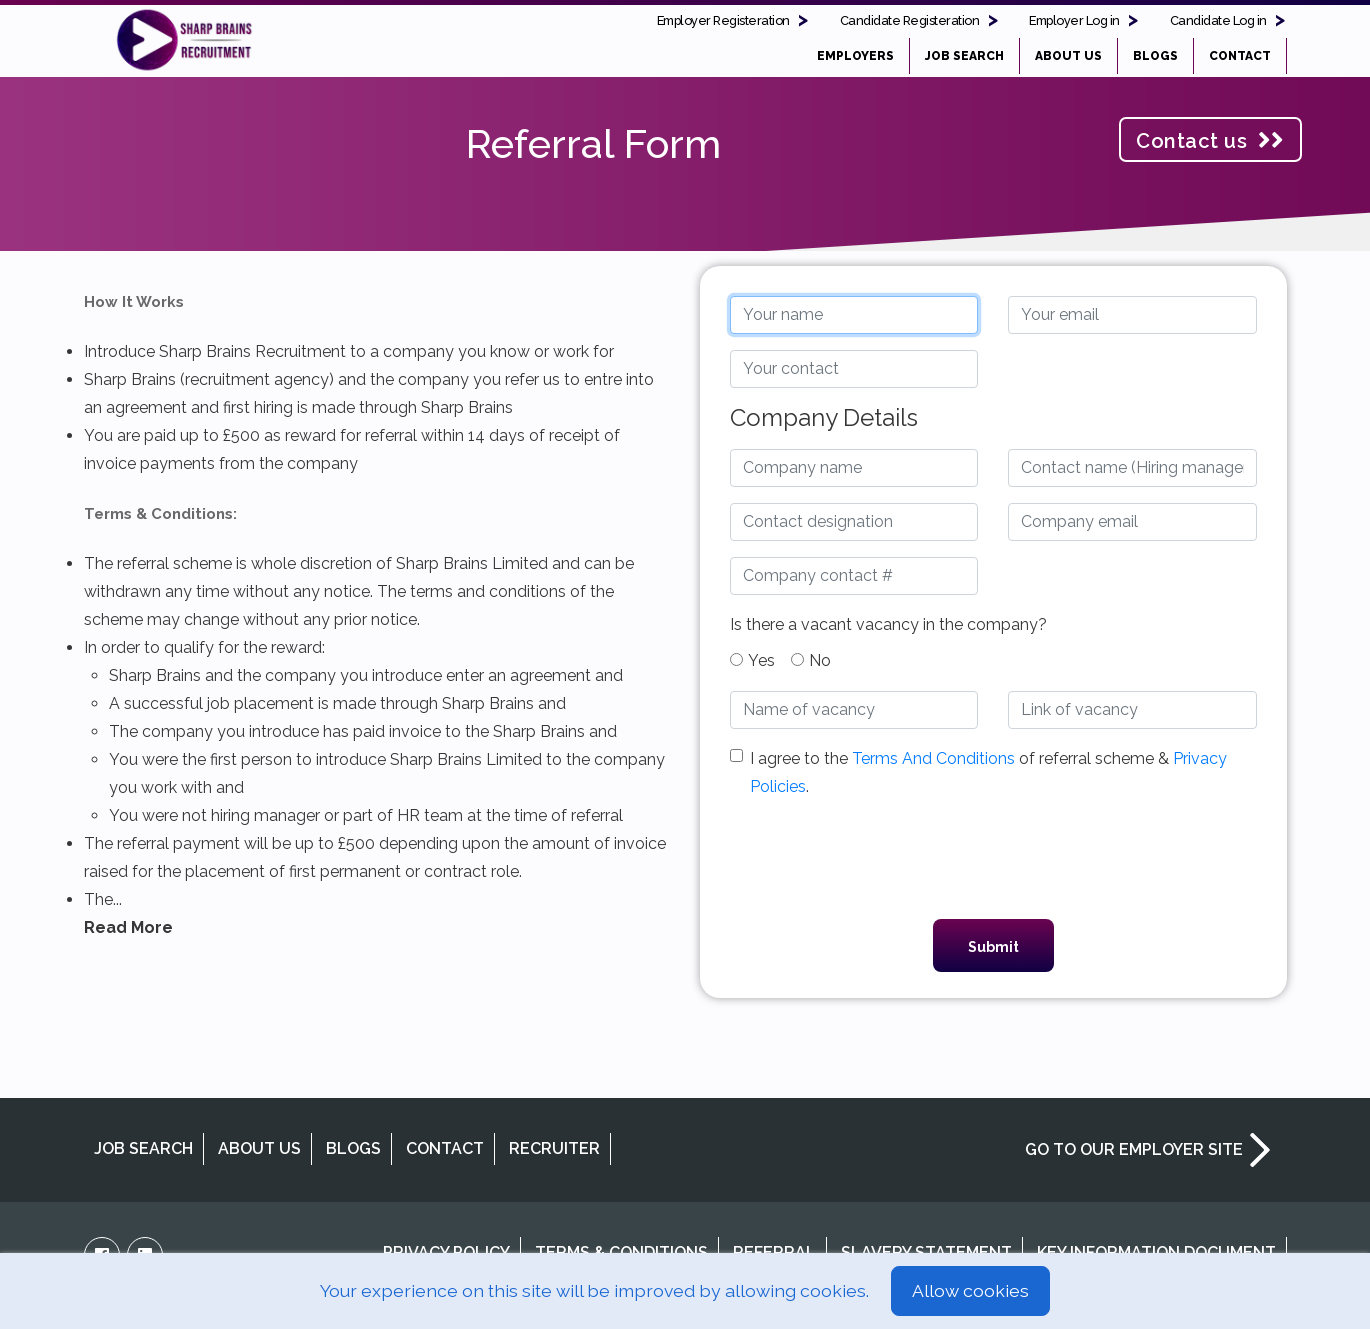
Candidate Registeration (910, 20)
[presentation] (993, 864)
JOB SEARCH (964, 56)
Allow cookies (970, 1290)
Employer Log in (1074, 20)
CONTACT (1240, 56)
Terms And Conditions (933, 758)
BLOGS (1155, 56)
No (811, 660)
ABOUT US (1068, 56)
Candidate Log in (1218, 20)
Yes (752, 660)
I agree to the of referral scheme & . (988, 772)
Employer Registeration (723, 20)
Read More (128, 927)
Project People (184, 40)
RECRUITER (554, 1148)
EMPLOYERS (855, 56)
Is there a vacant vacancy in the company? (888, 624)
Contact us (1210, 141)
